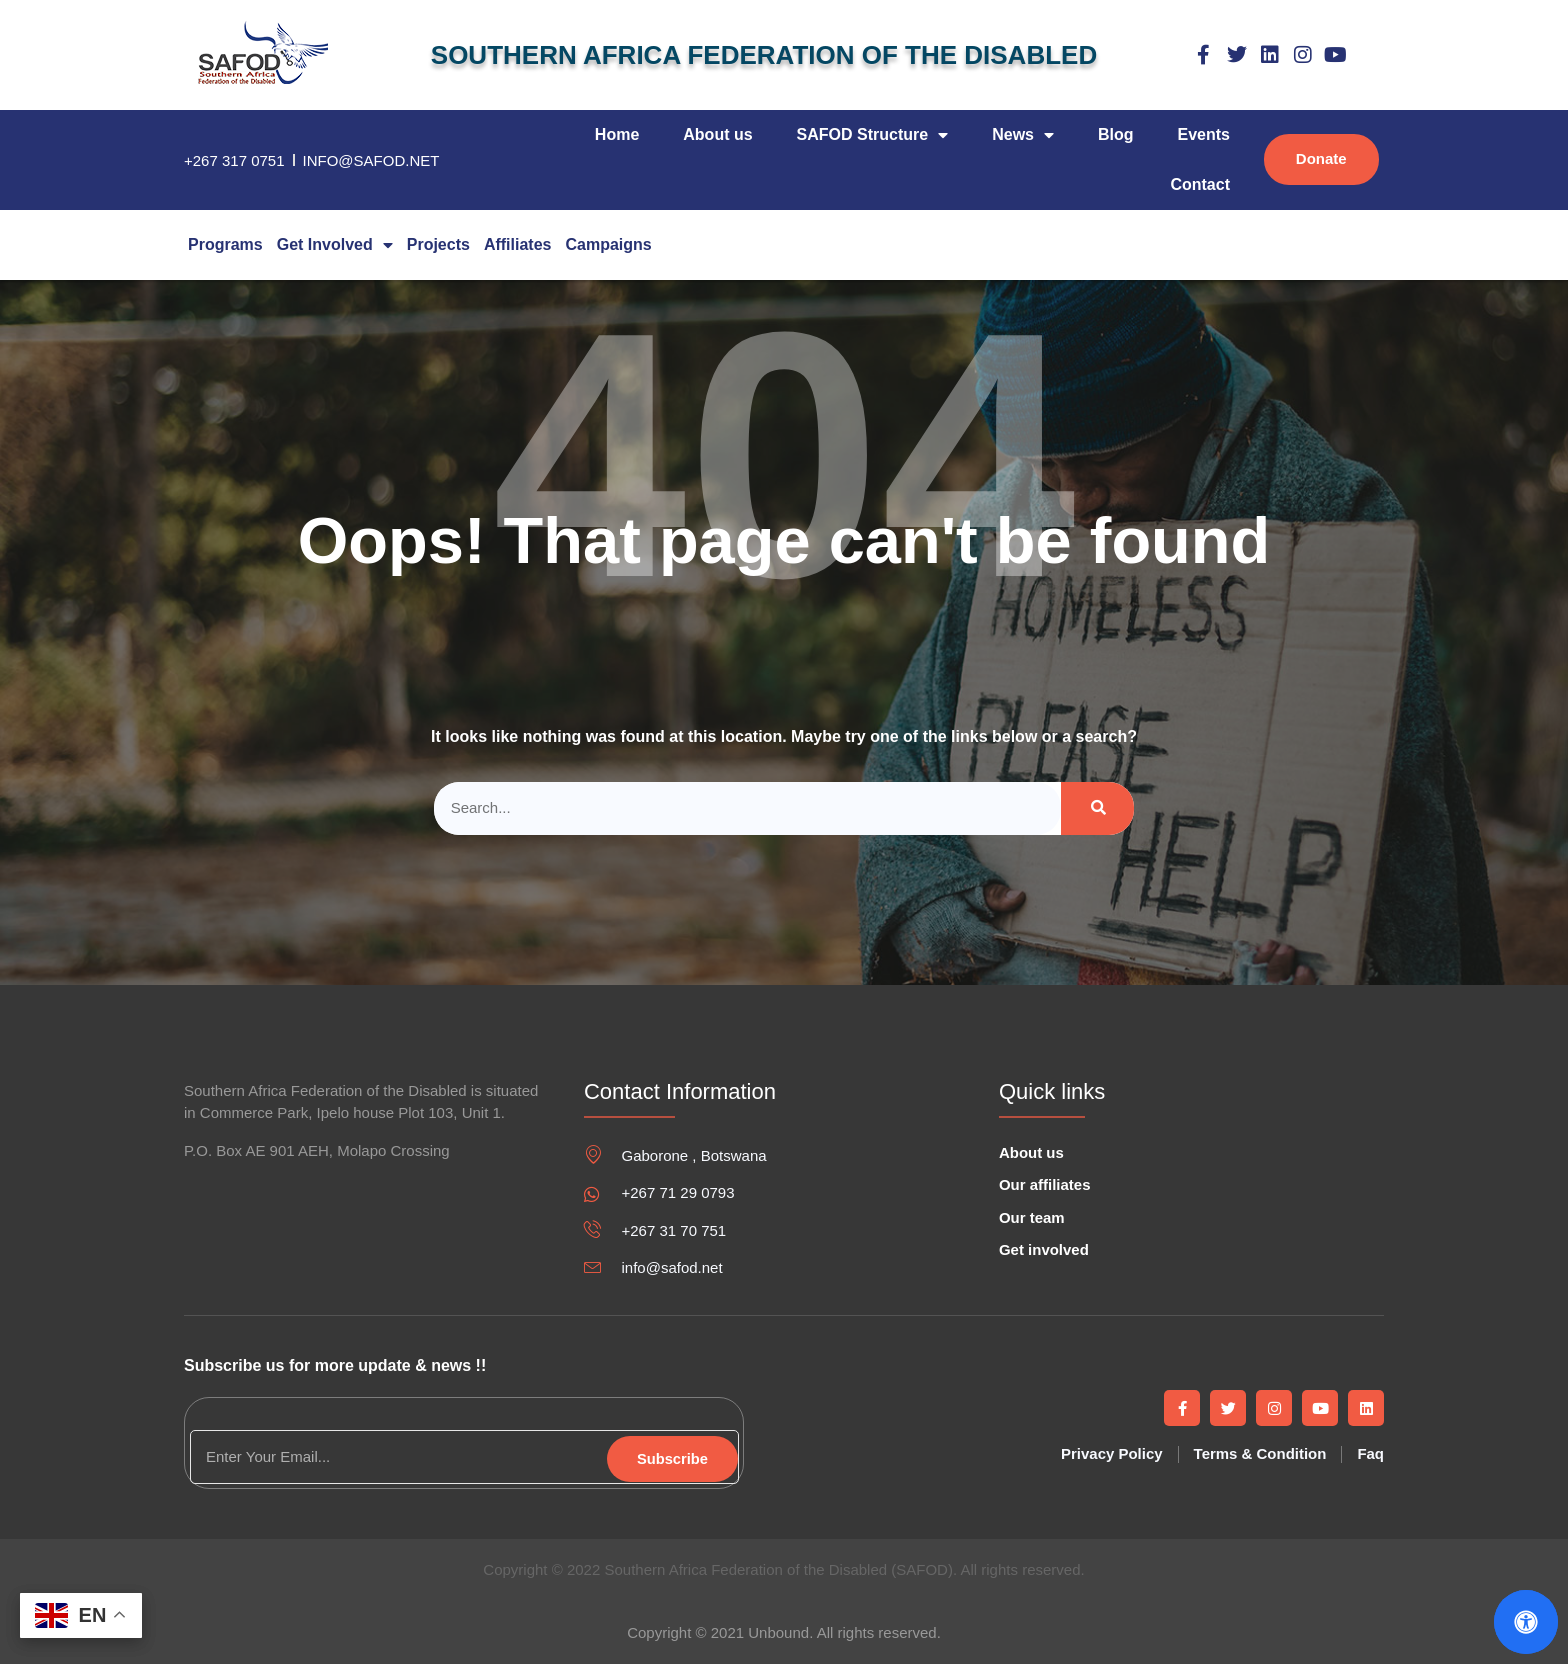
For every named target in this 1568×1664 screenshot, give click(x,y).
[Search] (1097, 808)
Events (1204, 134)
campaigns (608, 244)
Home (617, 134)
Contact (1200, 184)
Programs (225, 244)
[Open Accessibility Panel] (1526, 1622)
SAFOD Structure (873, 135)
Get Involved (335, 245)
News (1023, 135)
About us (717, 134)
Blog (1116, 134)
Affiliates (518, 244)
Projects (438, 244)
